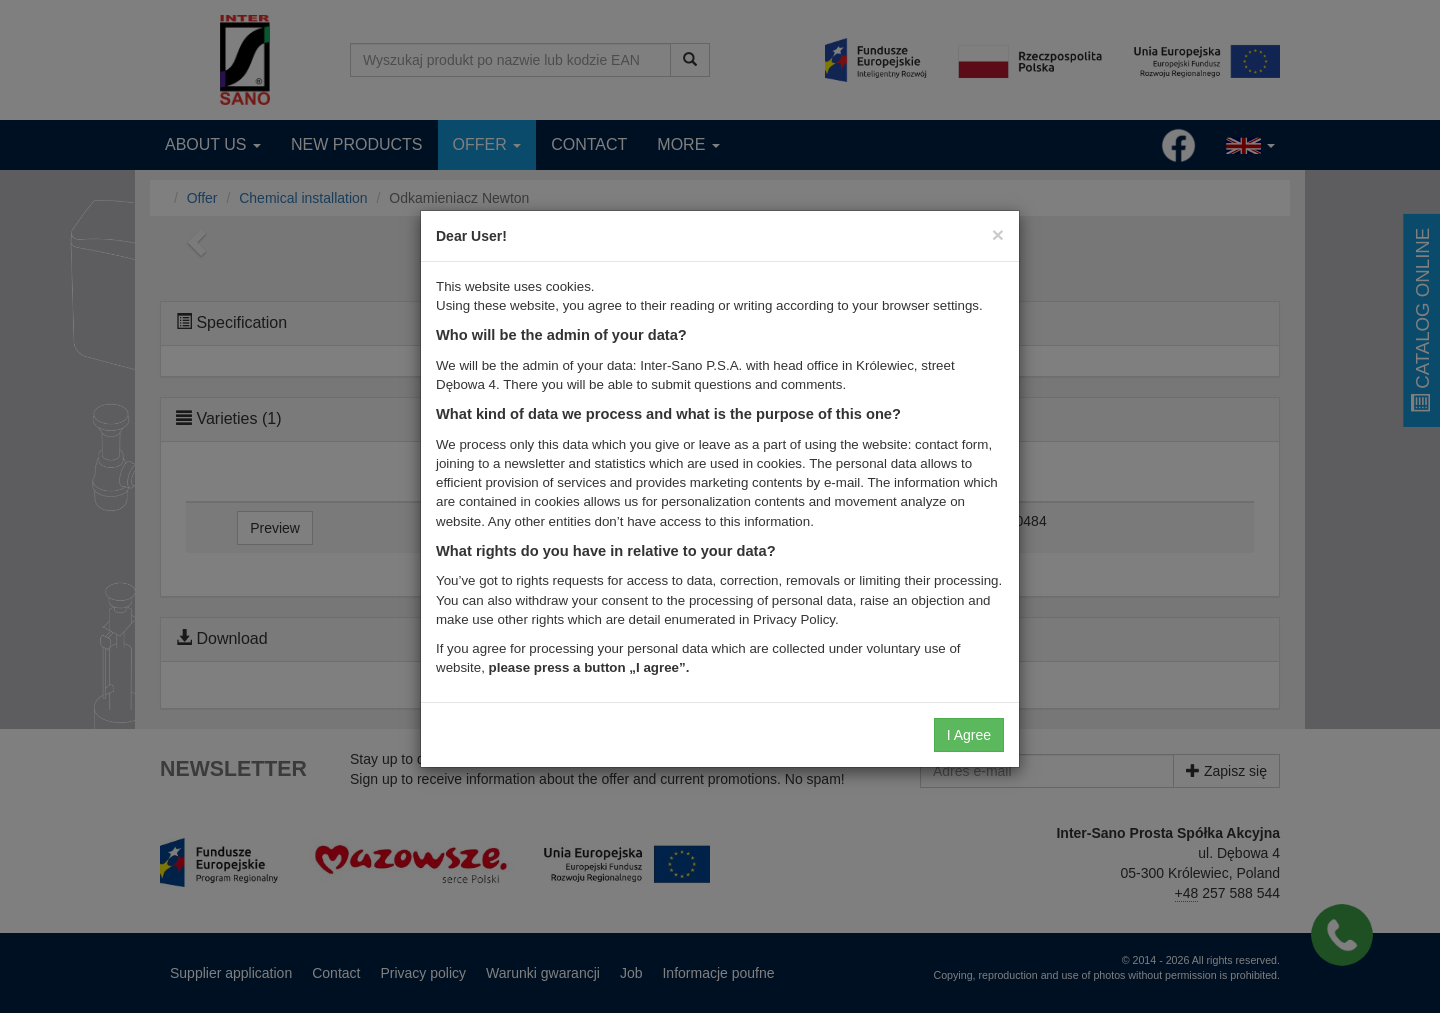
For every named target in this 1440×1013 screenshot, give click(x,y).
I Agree (969, 735)
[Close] (998, 234)
